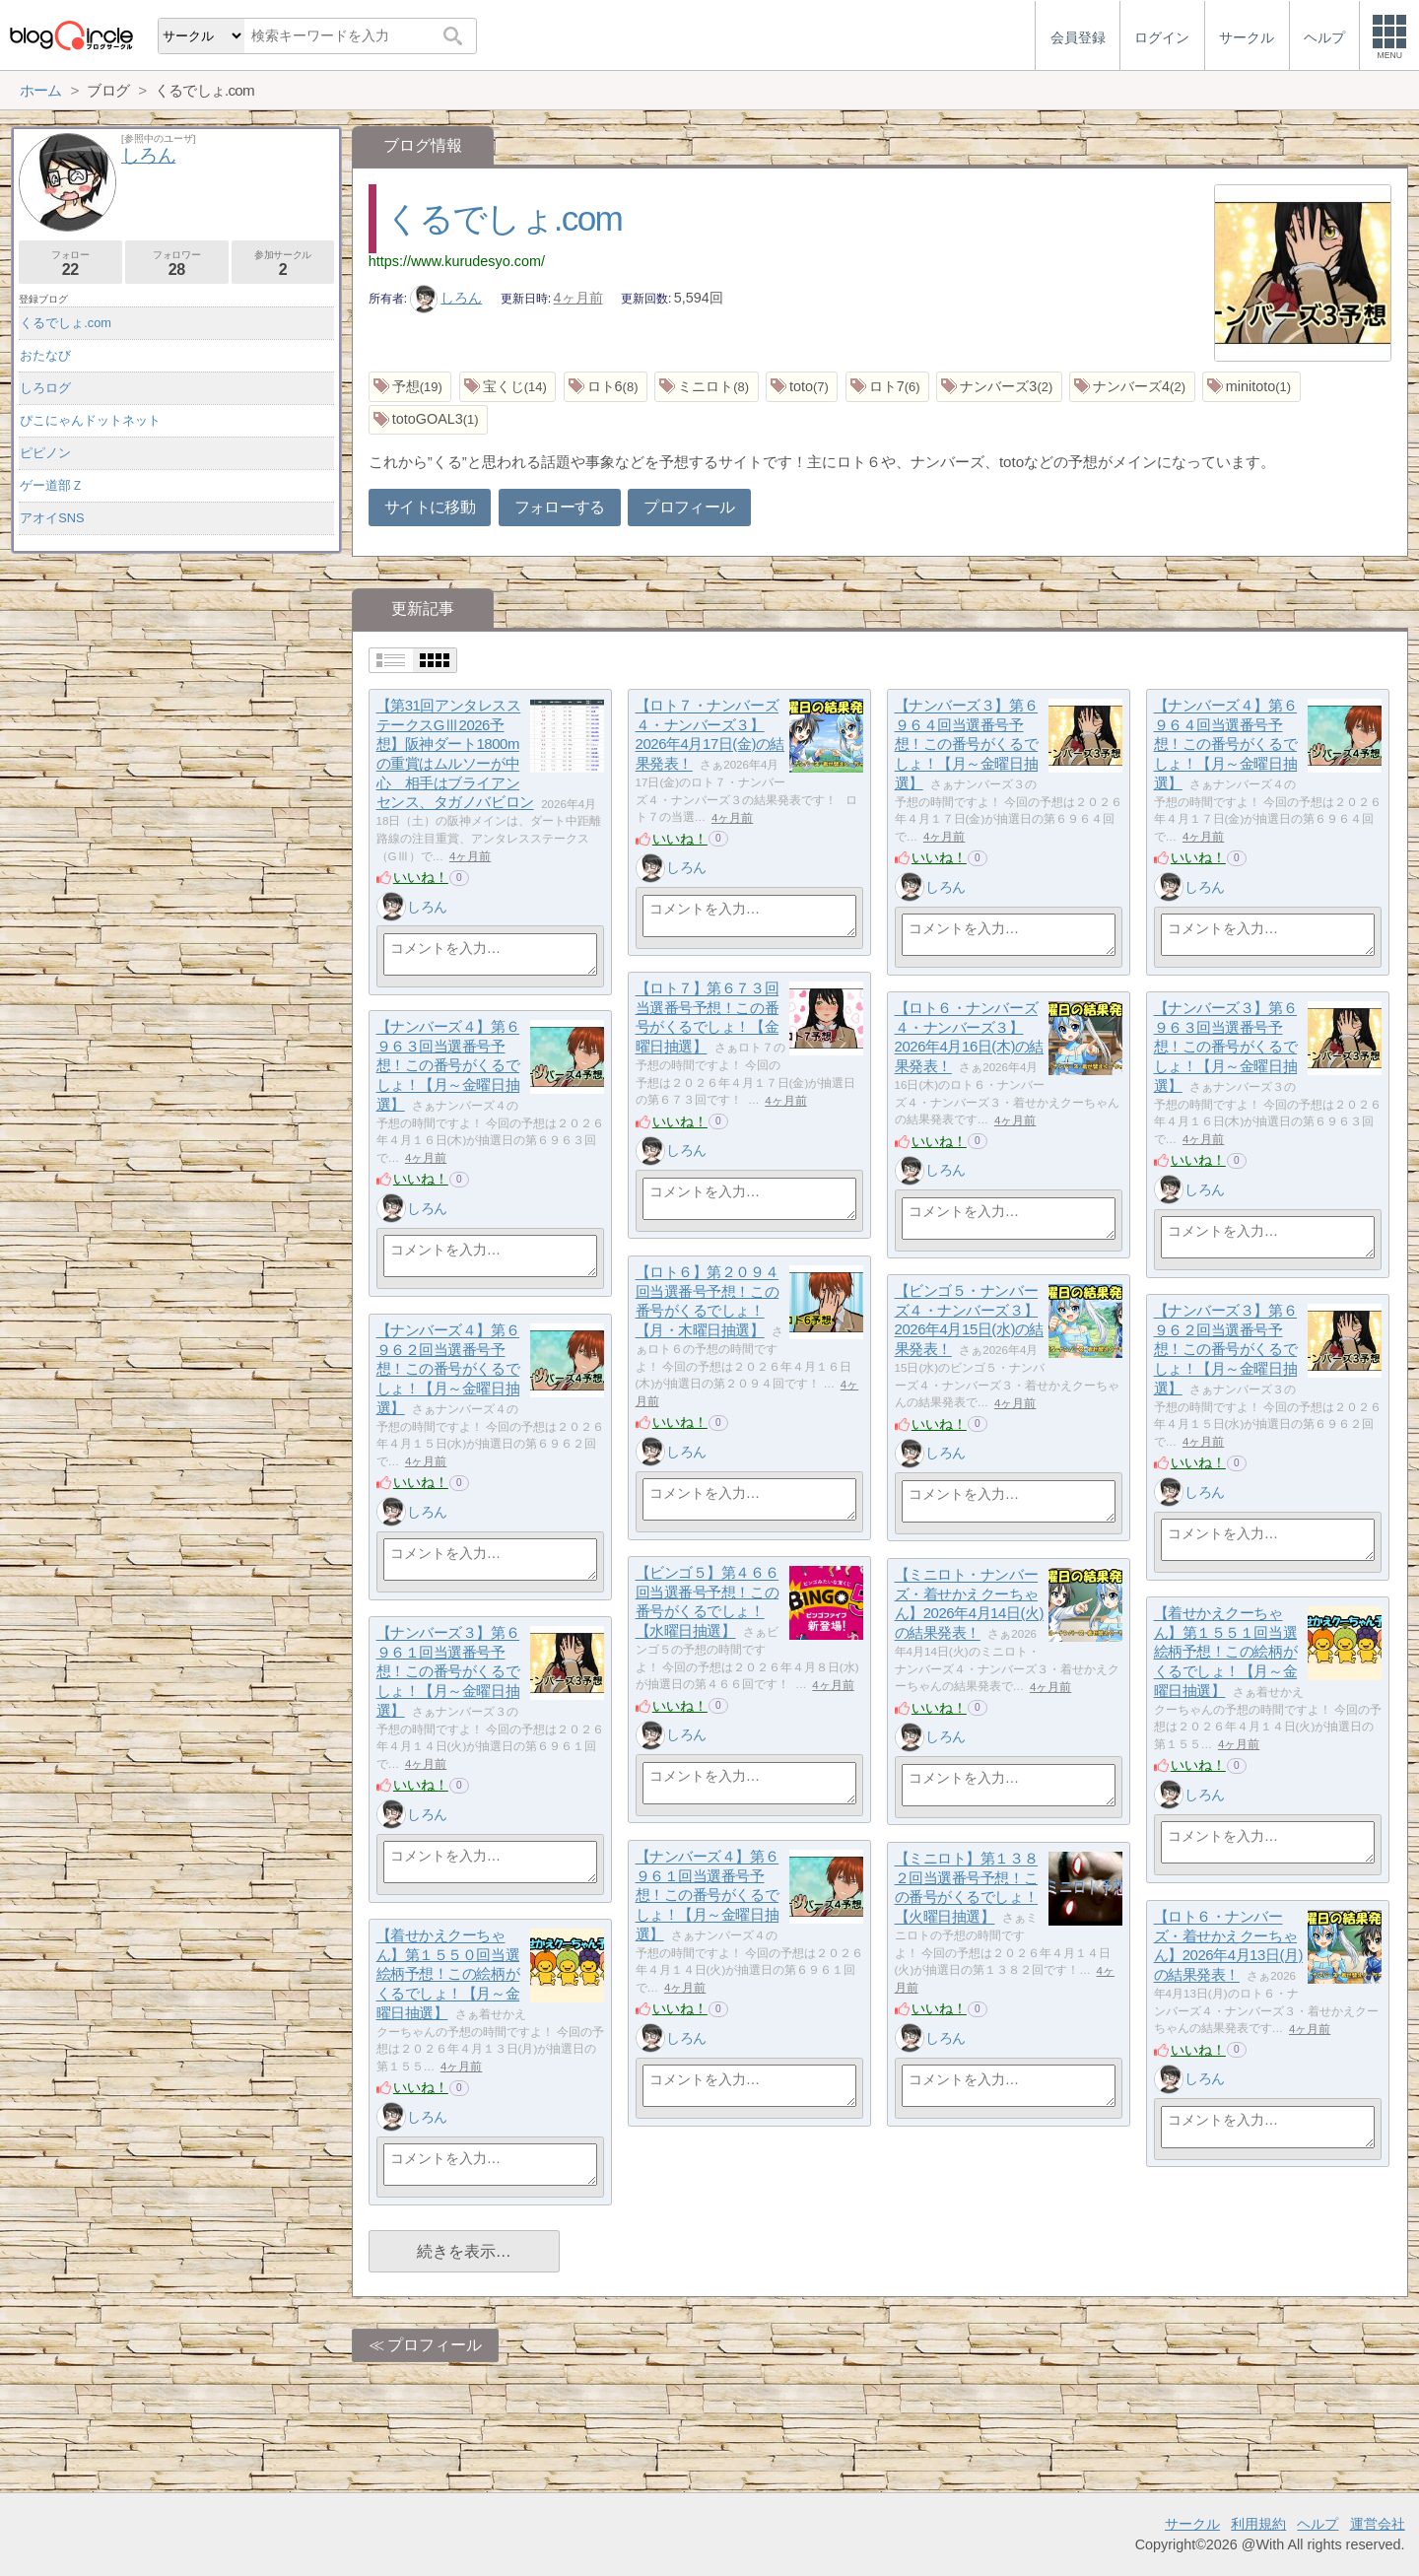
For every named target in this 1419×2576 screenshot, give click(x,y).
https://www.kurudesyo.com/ (457, 261)
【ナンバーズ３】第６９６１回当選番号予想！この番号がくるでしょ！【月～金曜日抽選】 (448, 1672)
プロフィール (688, 507)
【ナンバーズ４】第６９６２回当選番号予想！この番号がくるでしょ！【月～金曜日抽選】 (448, 1369)
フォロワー (177, 263)
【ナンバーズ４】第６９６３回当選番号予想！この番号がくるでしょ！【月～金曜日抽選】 (448, 1066)
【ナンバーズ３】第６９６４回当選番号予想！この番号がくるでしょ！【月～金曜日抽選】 (967, 745)
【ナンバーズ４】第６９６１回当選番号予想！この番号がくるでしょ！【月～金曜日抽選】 (707, 1896)
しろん (446, 297)
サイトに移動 (429, 507)
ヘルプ (1317, 2524)
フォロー (70, 263)
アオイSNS (52, 517)
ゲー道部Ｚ (52, 485)
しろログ (45, 387)
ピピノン (45, 452)
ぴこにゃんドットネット (90, 420)
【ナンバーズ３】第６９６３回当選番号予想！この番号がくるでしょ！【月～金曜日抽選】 (1226, 1047)
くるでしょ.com (503, 218)
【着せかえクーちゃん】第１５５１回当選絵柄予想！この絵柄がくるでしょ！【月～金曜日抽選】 (1226, 1652)
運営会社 (1377, 2524)
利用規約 (1258, 2524)
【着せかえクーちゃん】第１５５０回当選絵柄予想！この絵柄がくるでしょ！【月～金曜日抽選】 (448, 1975)
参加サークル (283, 263)
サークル (1192, 2524)
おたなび (45, 355)
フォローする (559, 507)
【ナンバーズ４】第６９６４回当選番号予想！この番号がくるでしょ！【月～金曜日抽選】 (1226, 745)
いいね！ (420, 877)
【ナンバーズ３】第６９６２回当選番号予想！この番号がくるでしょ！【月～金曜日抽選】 (1226, 1350)
